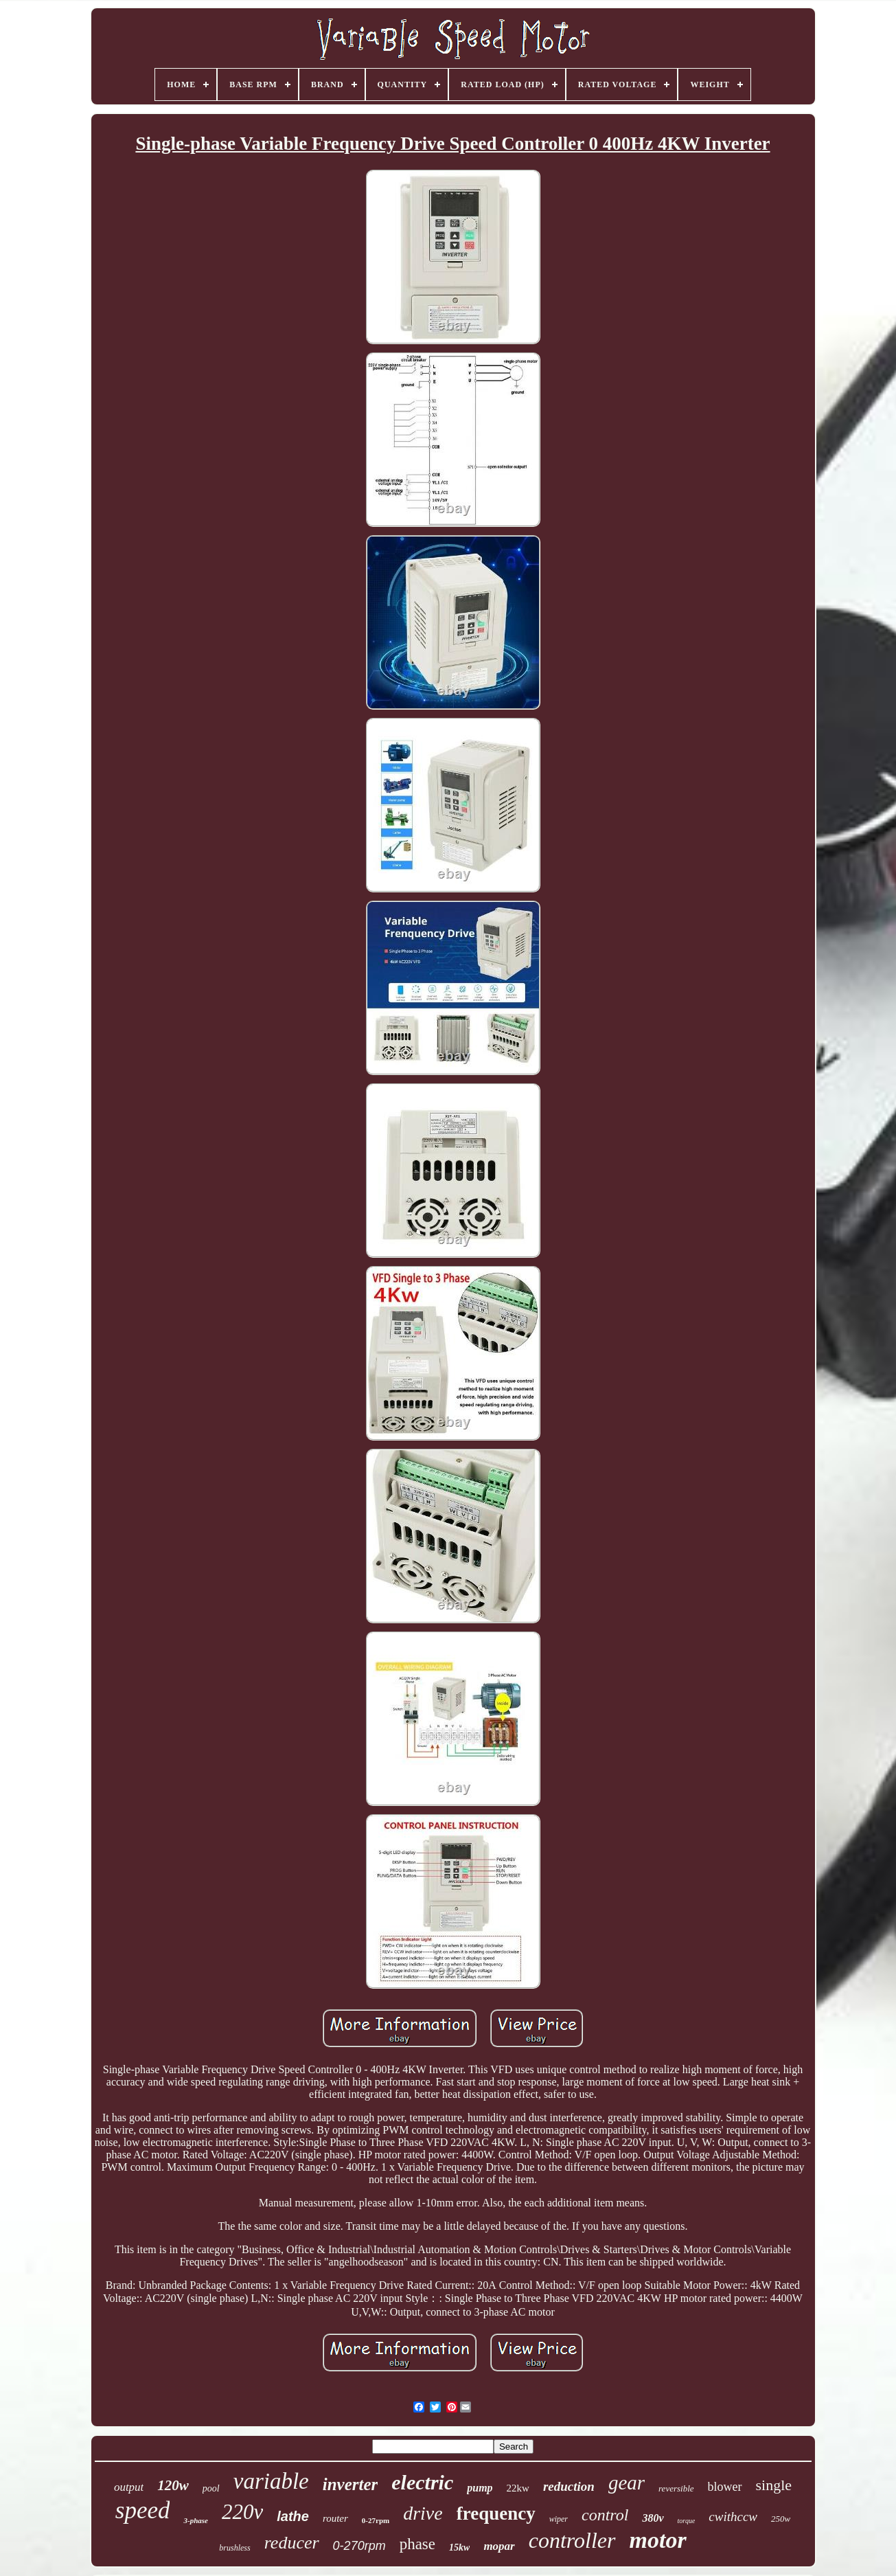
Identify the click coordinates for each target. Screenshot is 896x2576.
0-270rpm (359, 2546)
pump (479, 2488)
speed (142, 2510)
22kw (518, 2488)
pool (211, 2488)
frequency (496, 2513)
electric (422, 2482)
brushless (234, 2548)
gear (626, 2483)
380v (652, 2518)
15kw (459, 2547)
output (128, 2487)
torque (687, 2520)
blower (725, 2487)
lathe (293, 2516)
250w (780, 2518)
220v (242, 2512)
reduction (569, 2486)
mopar (498, 2546)
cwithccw (733, 2516)
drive (423, 2513)
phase (417, 2544)
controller (572, 2540)
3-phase (195, 2520)
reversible (676, 2488)
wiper (558, 2519)
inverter (350, 2484)
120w (173, 2485)
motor (658, 2540)
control (605, 2515)
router (335, 2518)
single (774, 2485)
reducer (291, 2543)
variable (271, 2481)
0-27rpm (375, 2520)
